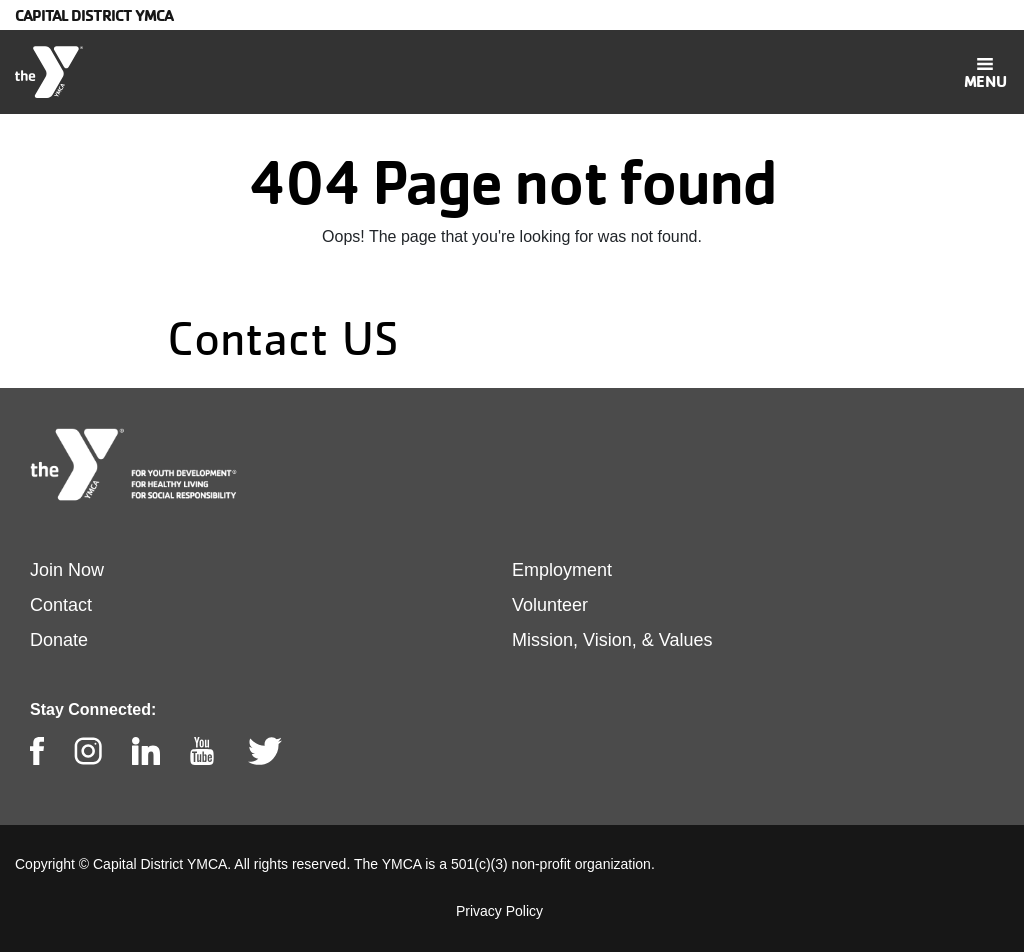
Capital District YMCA (94, 15)
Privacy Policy (499, 911)
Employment (562, 570)
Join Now (67, 570)
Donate (59, 640)
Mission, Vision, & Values (612, 640)
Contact (61, 605)
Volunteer (550, 605)
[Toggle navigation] (985, 72)
